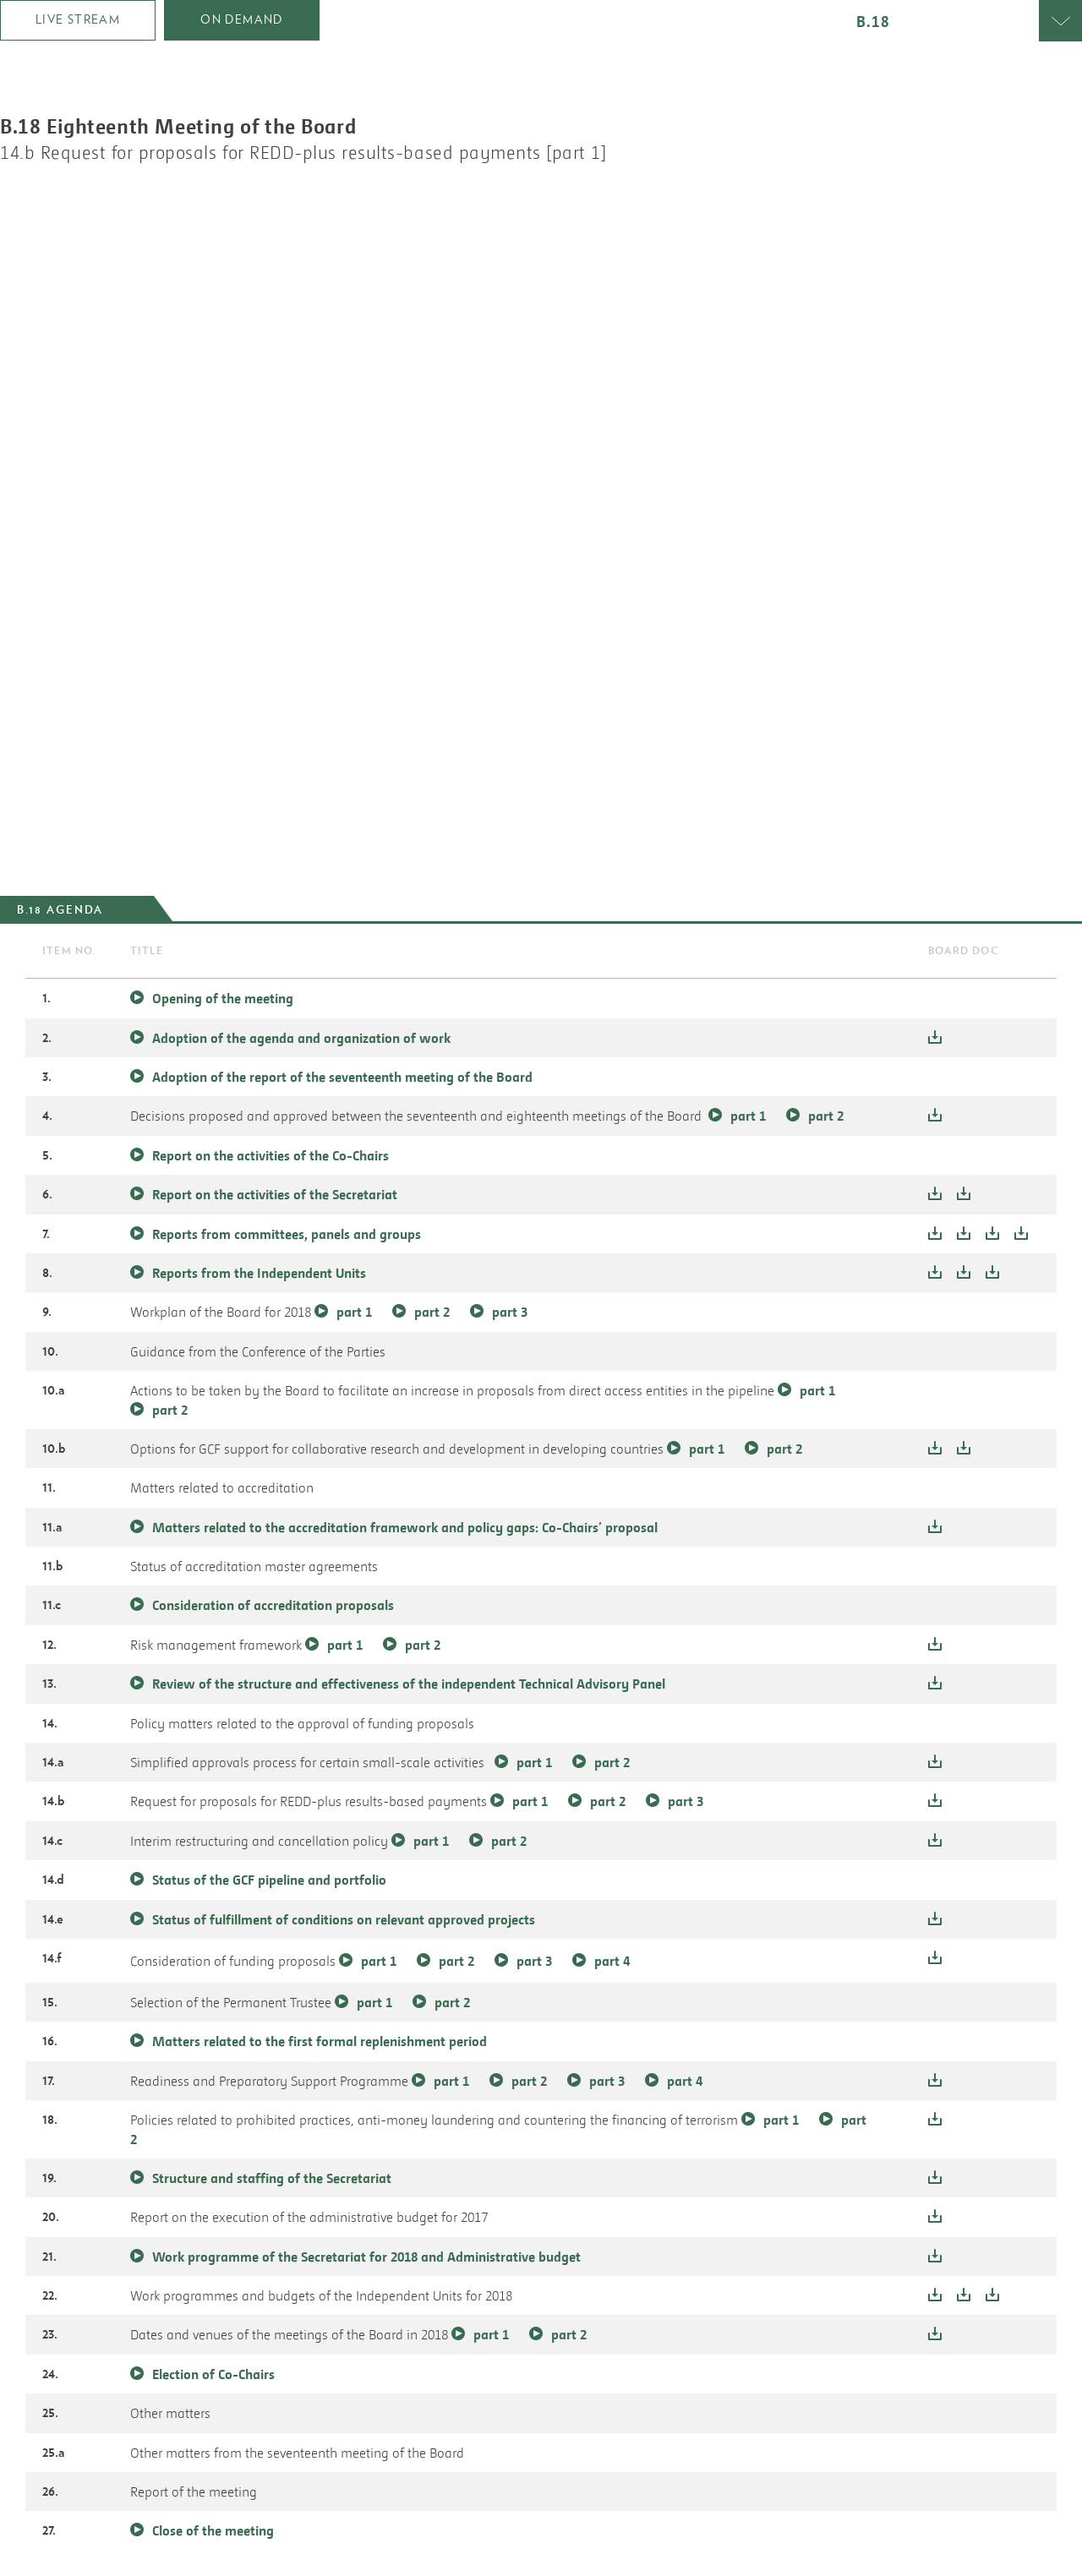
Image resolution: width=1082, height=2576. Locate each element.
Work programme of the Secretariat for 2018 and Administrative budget (366, 2256)
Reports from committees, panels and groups (288, 1233)
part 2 (826, 1115)
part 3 (509, 1311)
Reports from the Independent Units (260, 1272)
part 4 (612, 1960)
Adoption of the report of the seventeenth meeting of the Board (342, 1076)
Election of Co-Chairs (213, 2374)
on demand (241, 19)
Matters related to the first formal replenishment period (319, 2041)
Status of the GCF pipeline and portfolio (269, 1879)
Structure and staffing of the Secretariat (271, 2177)
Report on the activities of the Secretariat (274, 1194)
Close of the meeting (213, 2530)
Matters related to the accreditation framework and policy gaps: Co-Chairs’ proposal (405, 1527)
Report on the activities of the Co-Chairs (270, 1155)
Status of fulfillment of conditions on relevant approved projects (343, 1919)
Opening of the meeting (222, 998)
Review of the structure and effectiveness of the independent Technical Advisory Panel (408, 1683)
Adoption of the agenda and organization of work (301, 1037)
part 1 (748, 1115)
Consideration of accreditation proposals (273, 1604)
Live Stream (78, 19)
